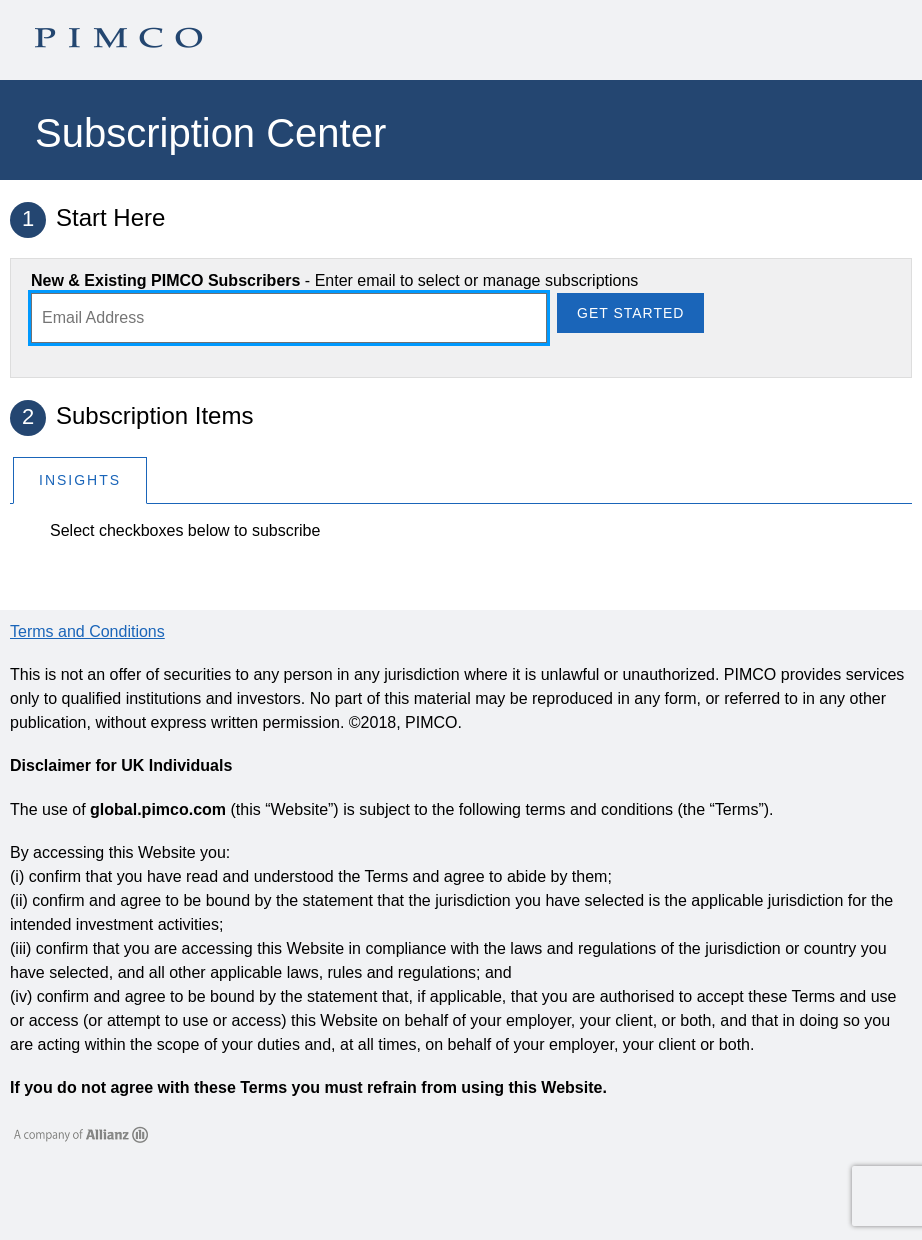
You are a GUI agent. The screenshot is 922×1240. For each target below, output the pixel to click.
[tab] (80, 479)
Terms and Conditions (87, 631)
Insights (80, 480)
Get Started (630, 313)
